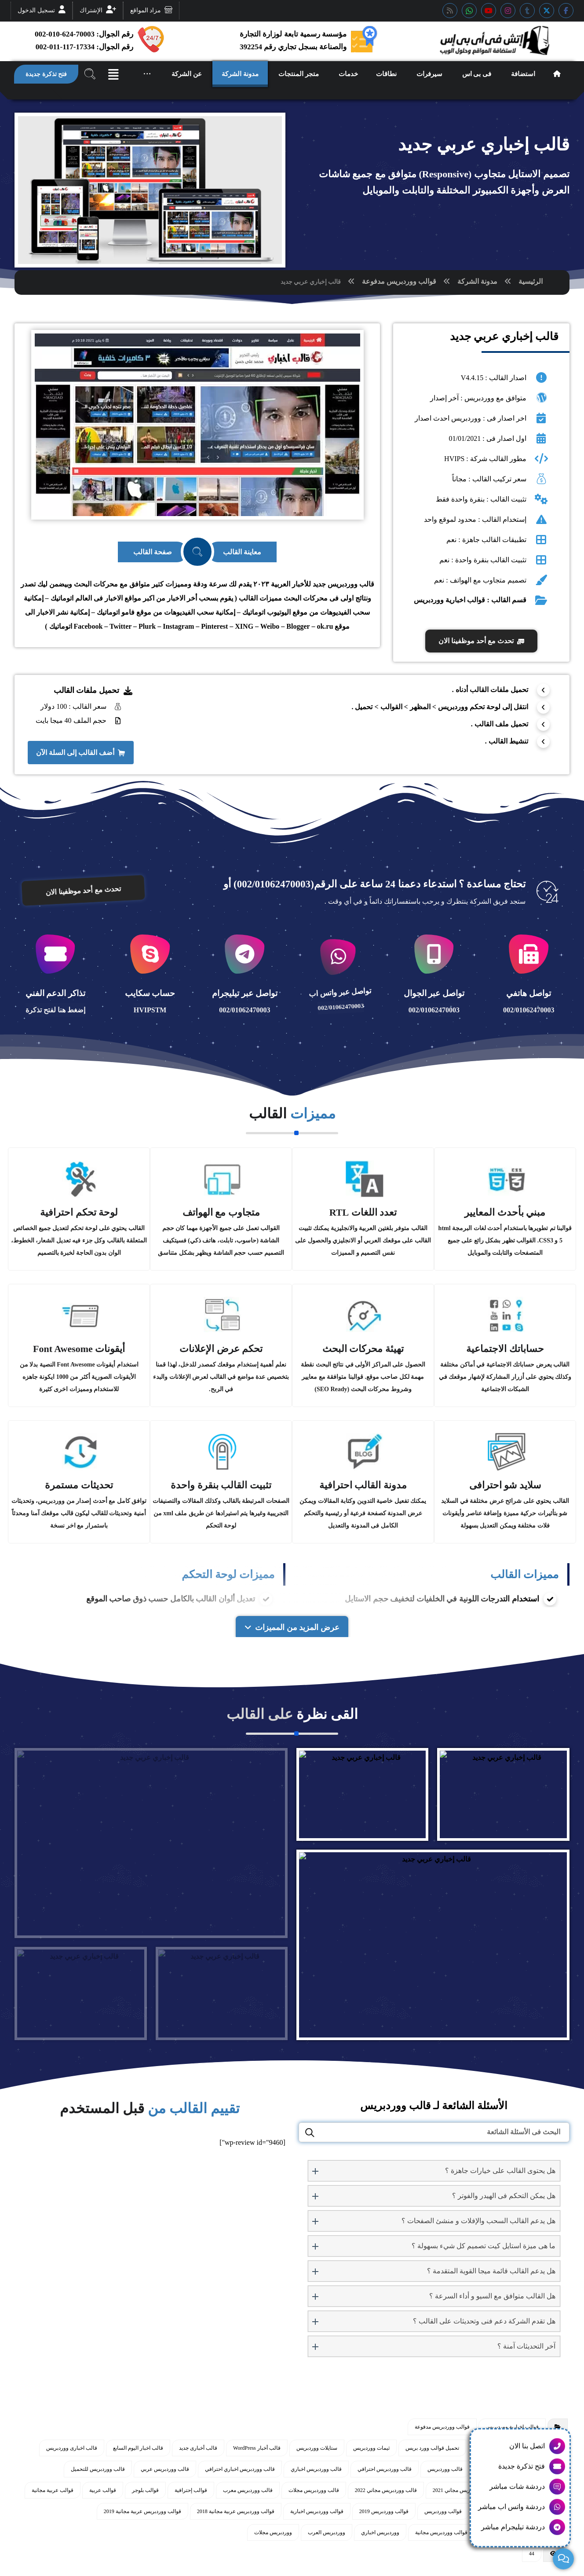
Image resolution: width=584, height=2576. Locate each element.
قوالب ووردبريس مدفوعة (399, 281)
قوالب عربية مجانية (52, 2488)
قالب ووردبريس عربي (165, 2467)
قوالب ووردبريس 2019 (384, 2509)
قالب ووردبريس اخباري (316, 2467)
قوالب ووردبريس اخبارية (316, 2509)
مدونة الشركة (477, 281)
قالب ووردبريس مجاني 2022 (386, 2488)
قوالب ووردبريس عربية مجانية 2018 (235, 2509)
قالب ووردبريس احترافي (385, 2467)
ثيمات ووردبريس (371, 2446)
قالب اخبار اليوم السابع (138, 2446)
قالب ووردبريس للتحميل (98, 2467)
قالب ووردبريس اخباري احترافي (240, 2467)
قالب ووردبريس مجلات (313, 2488)
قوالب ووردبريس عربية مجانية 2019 (142, 2509)
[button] (565, 10)
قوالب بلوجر (145, 2488)
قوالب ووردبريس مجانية (441, 2530)
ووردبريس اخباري (380, 2530)
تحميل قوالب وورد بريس (432, 2446)
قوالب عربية (102, 2488)
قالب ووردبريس (445, 2467)
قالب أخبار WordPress (257, 2446)
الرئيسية (530, 281)
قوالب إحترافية (191, 2488)
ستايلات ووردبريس (316, 2446)
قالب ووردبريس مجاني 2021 (464, 2488)
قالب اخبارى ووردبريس (71, 2446)
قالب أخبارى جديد (198, 2446)
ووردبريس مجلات (273, 2530)
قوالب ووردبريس (443, 2509)
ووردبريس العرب (326, 2530)
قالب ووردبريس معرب (248, 2488)
